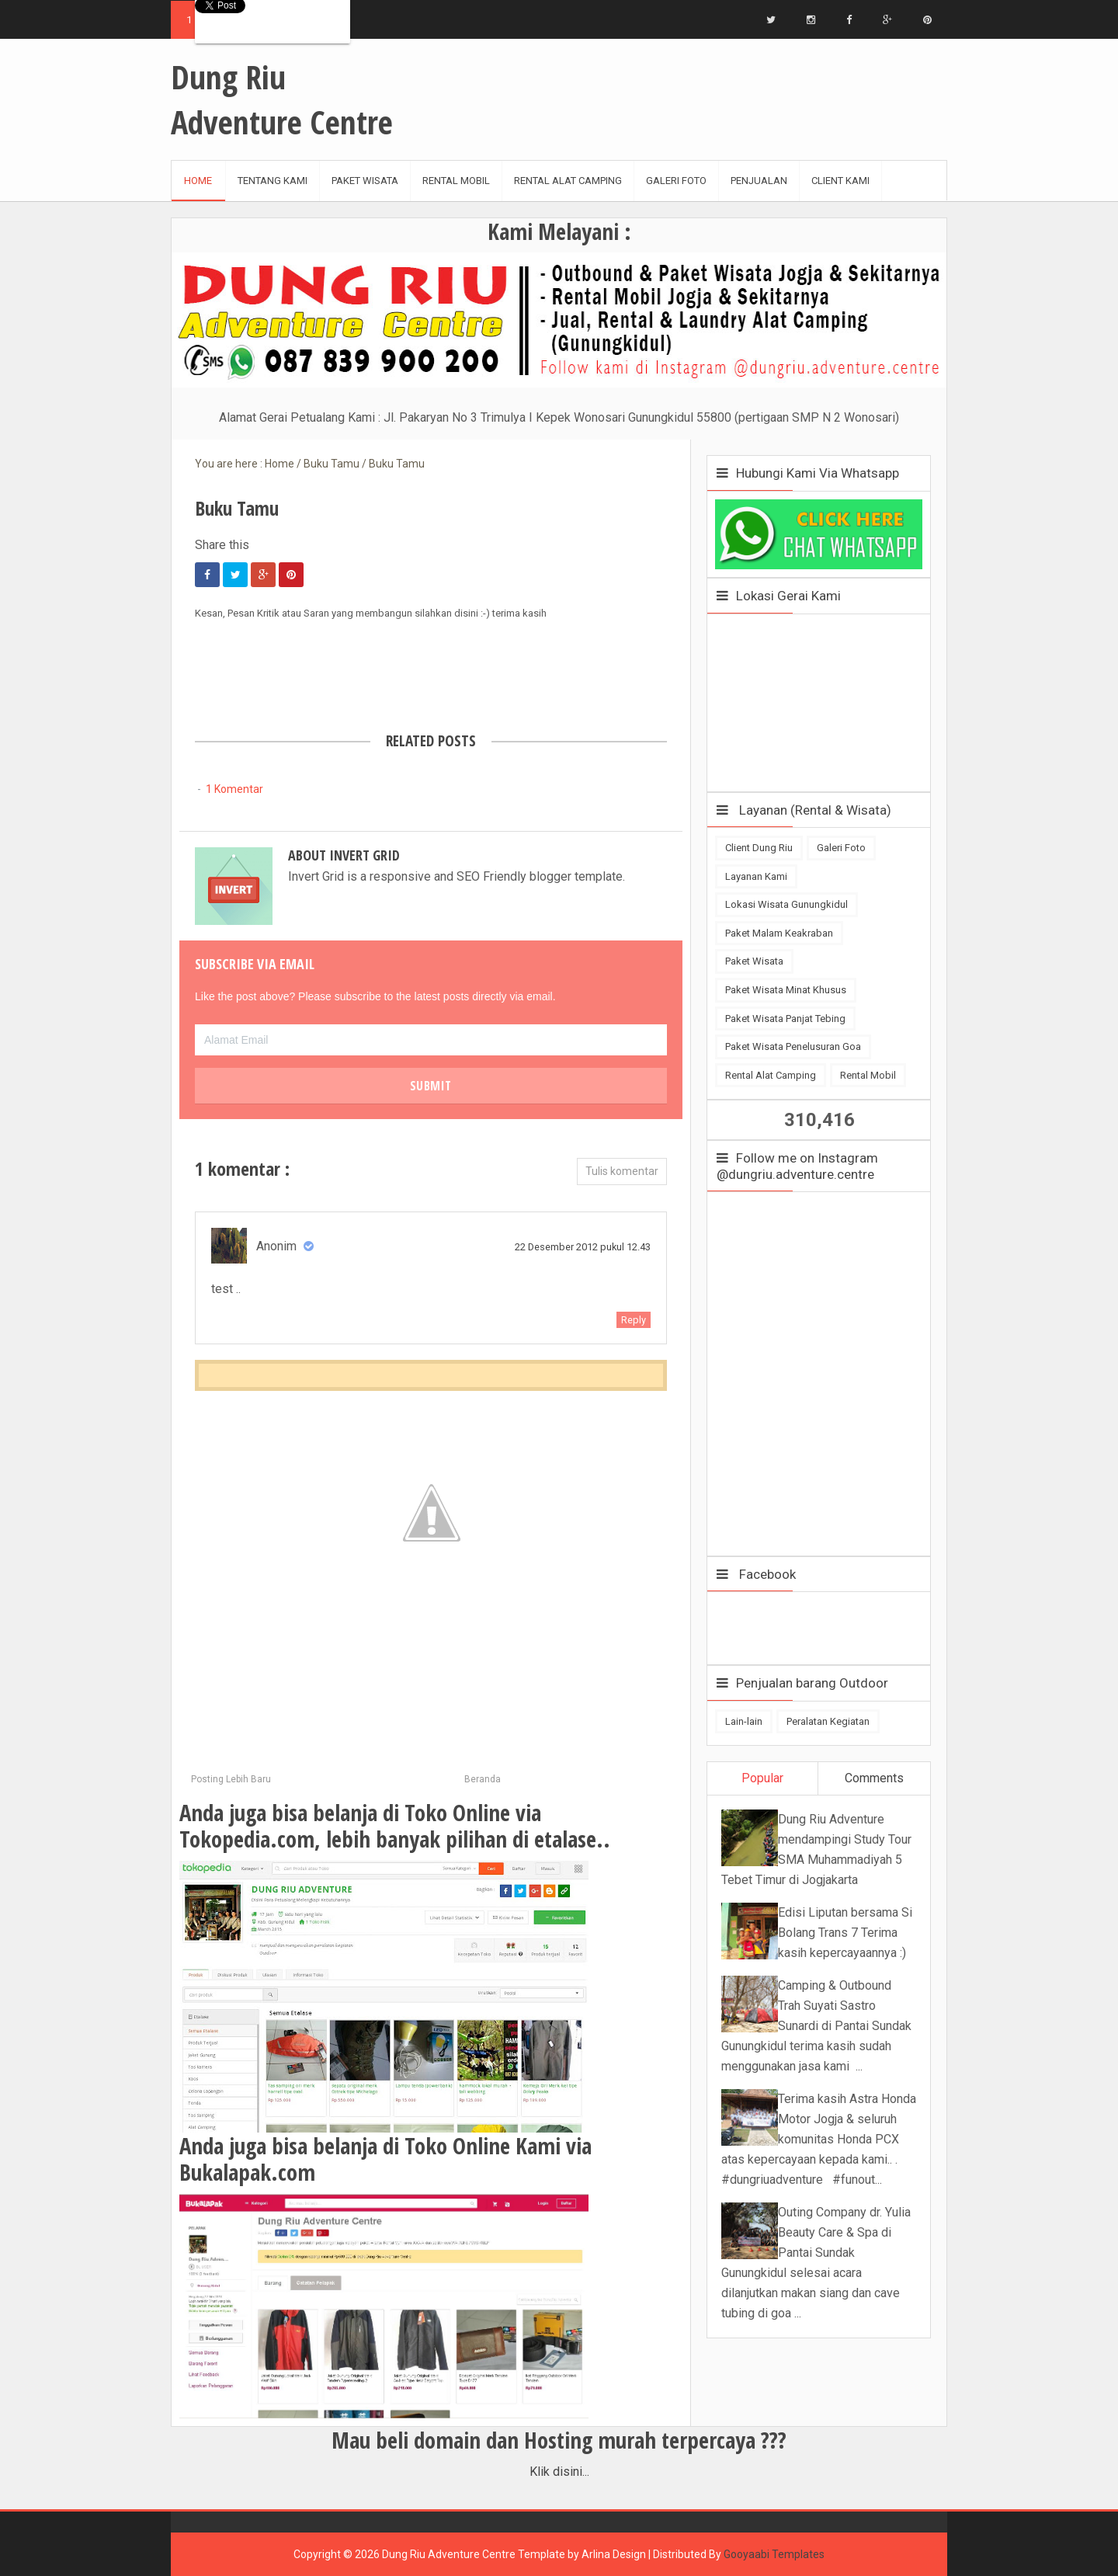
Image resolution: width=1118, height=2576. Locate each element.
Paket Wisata (754, 961)
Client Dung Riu (759, 847)
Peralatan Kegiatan (828, 1721)
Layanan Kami (756, 876)
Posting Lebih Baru (231, 1779)
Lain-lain (743, 1721)
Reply (633, 1320)
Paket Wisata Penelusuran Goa (793, 1046)
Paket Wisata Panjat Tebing (785, 1018)
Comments (874, 1778)
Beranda (482, 1779)
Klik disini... (559, 2471)
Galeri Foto (841, 847)
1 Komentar (234, 789)
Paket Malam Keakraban (779, 933)
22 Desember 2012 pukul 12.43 (583, 1247)
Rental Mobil (868, 1075)
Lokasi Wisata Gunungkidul (786, 904)
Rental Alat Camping (770, 1075)
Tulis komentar (621, 1171)
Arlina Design (614, 2554)
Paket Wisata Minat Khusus (785, 990)
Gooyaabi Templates (774, 2554)
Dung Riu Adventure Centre (449, 2554)
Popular (762, 1778)
